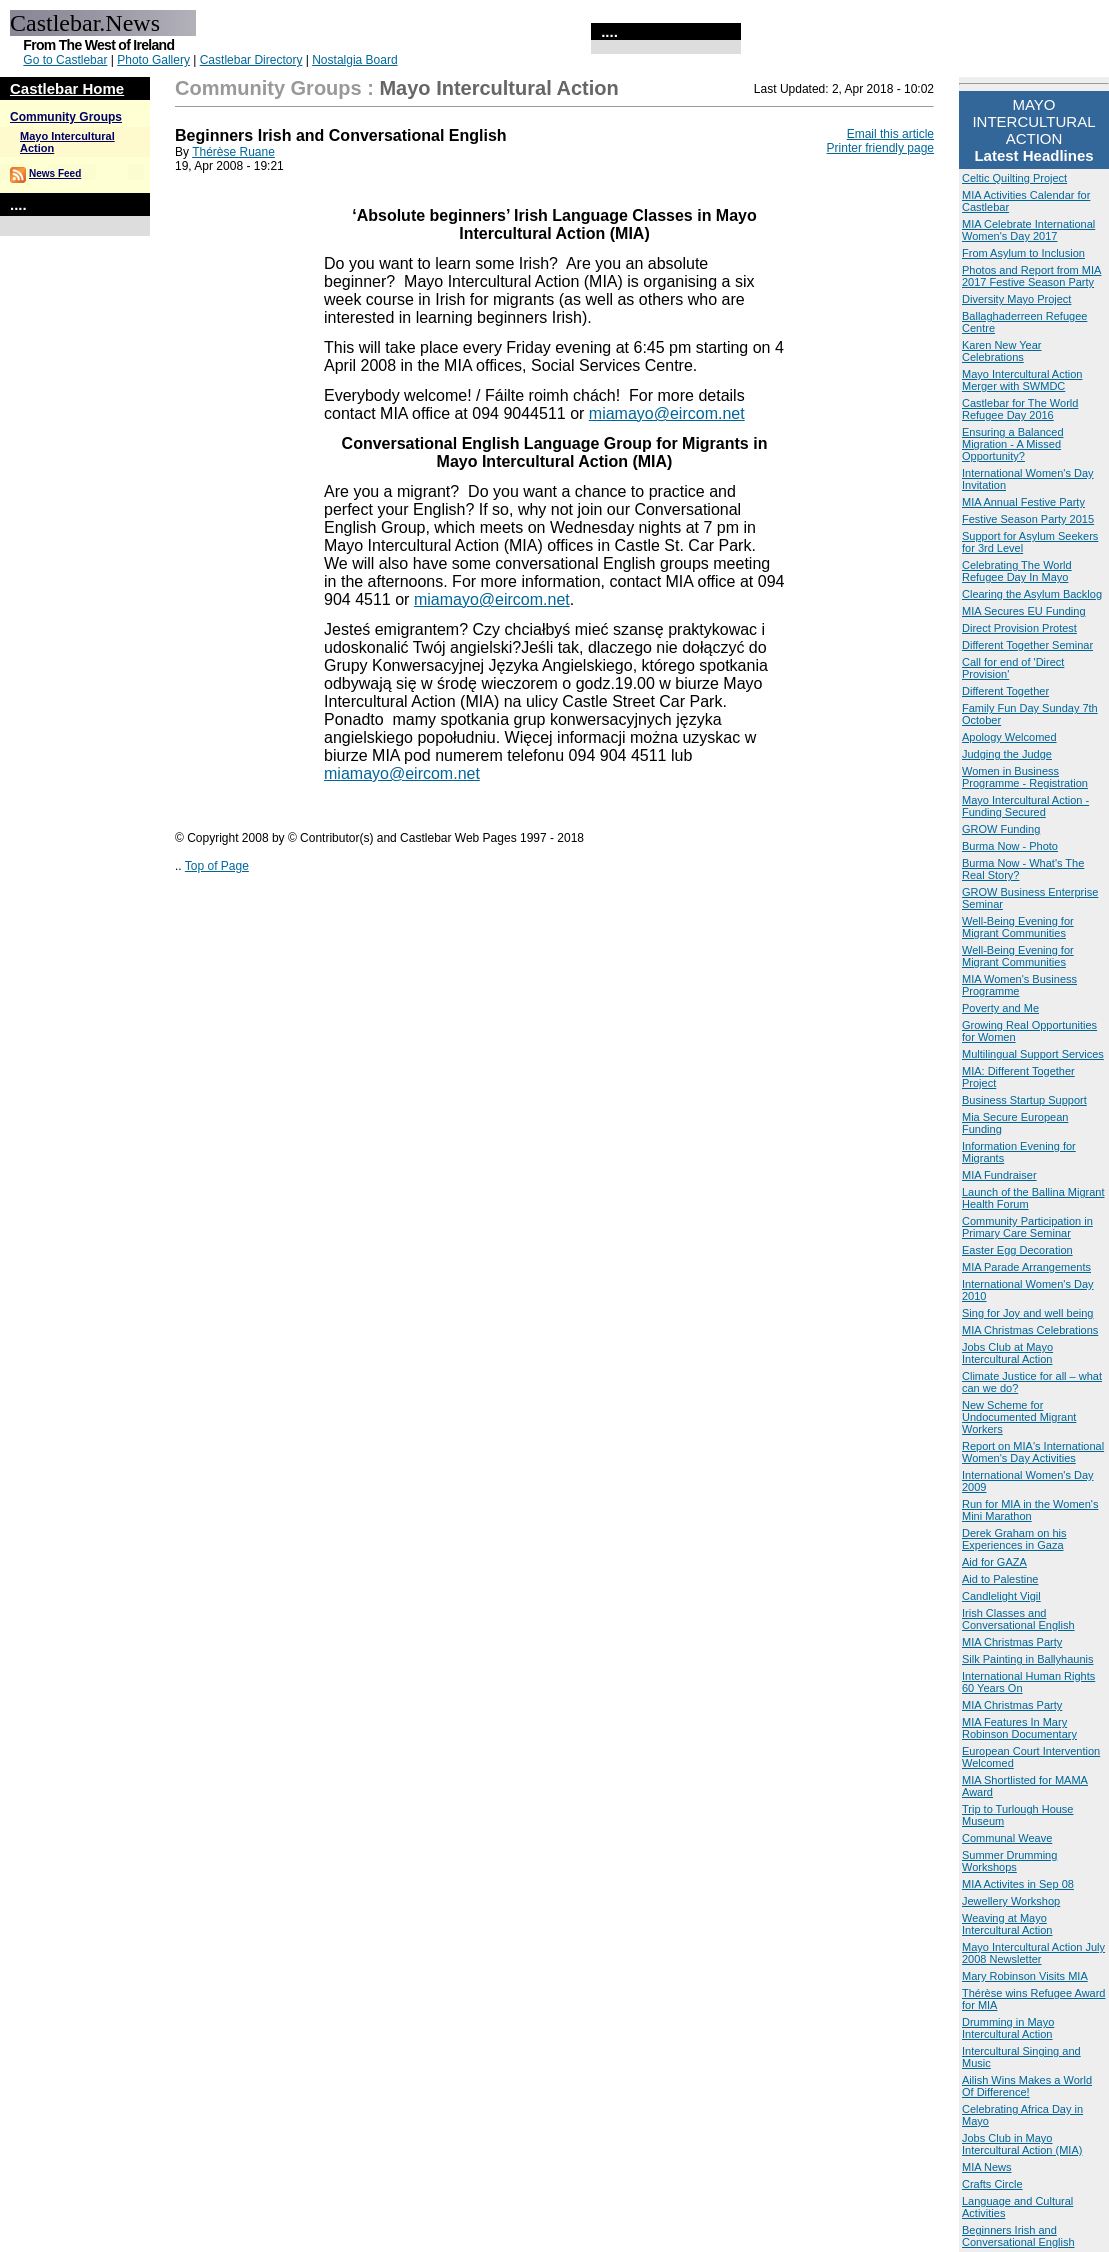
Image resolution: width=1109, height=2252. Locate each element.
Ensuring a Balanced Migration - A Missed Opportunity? (1013, 444)
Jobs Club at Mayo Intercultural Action (1007, 1353)
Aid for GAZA (994, 1562)
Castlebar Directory (251, 60)
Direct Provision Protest (1019, 628)
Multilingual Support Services (1033, 1054)
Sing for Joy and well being (1027, 1313)
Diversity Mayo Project (1016, 299)
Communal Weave (1007, 1838)
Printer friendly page (880, 148)
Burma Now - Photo (1010, 846)
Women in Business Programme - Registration (1025, 777)
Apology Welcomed (1009, 737)
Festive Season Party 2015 (1028, 519)
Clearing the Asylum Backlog (1032, 594)
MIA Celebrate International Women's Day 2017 (1028, 230)
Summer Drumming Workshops (1009, 1861)
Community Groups (66, 117)
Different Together (1005, 691)
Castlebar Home (67, 88)
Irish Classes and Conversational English (1018, 1619)
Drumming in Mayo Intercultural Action (1008, 2028)
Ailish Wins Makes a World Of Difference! (1027, 2086)
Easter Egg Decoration (1017, 1250)
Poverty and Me (1000, 1008)
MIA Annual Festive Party (1023, 502)
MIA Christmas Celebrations (1030, 1330)
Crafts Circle (992, 2184)
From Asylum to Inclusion (1023, 253)
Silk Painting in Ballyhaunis (1027, 1659)
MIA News (987, 2167)
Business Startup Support (1024, 1100)
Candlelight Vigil (1001, 1596)
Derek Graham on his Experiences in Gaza (1014, 1539)
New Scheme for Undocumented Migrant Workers (1019, 1417)
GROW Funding (1001, 829)
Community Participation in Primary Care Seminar (1027, 1227)
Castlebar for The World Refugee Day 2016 (1020, 409)
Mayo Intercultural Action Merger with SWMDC (1022, 380)
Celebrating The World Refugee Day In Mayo (1017, 571)
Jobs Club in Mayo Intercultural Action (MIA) (1022, 2144)
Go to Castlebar (65, 60)
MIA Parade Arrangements (1026, 1267)
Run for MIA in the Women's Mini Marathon (1030, 1510)
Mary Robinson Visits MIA (1025, 1976)
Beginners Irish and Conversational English (1018, 2236)
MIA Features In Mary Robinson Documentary (1019, 1728)
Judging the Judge (1007, 754)
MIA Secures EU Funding (1024, 611)
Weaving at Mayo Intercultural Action (1007, 1924)
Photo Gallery (153, 60)
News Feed (55, 173)
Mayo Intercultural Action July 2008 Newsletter (1033, 1953)
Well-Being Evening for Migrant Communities (1018, 927)
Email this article (890, 134)
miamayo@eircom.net (402, 773)
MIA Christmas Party (1012, 1642)
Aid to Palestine (1000, 1579)
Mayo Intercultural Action (498, 88)
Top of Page (217, 866)
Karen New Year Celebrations (1002, 351)
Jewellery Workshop (1011, 1901)
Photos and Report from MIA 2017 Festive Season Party (1031, 276)
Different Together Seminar (1027, 645)
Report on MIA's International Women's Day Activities (1033, 1452)
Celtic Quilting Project (1014, 178)
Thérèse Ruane (233, 152)
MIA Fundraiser (999, 1175)
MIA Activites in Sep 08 (1018, 1884)
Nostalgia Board (354, 60)
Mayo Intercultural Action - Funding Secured (1025, 806)
